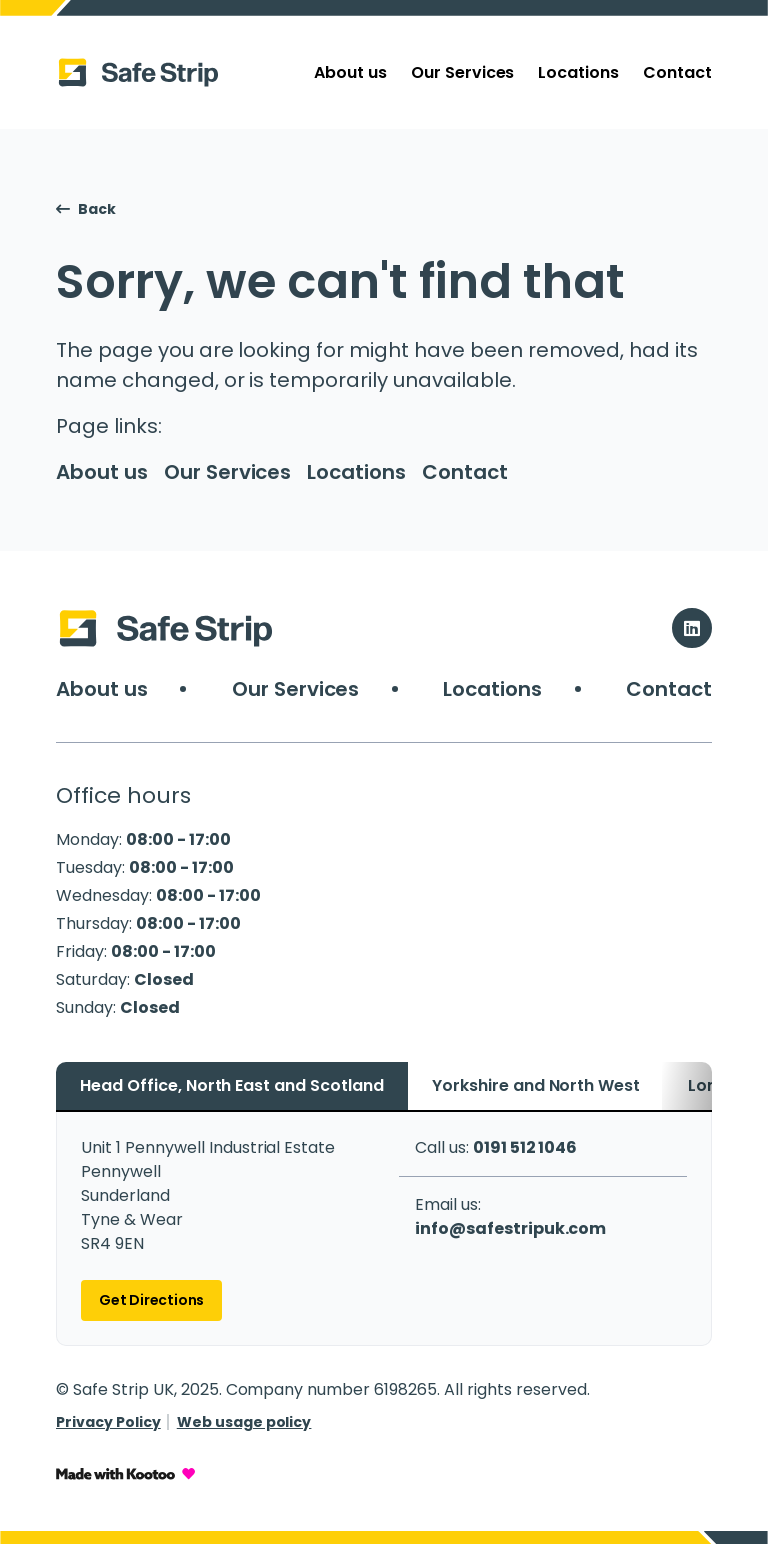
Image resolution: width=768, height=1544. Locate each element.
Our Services (463, 72)
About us (350, 72)
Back (86, 209)
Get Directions (151, 1300)
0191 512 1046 (525, 1147)
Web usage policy (244, 1422)
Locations (578, 72)
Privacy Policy (108, 1422)
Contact (677, 72)
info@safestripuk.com (510, 1228)
